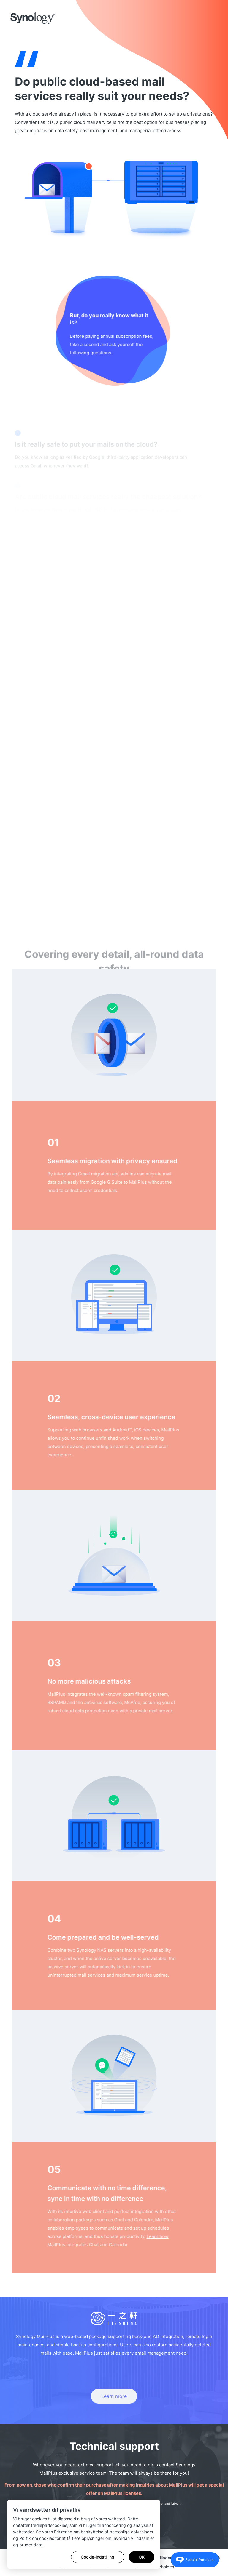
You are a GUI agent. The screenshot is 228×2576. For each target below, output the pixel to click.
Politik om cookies (36, 2538)
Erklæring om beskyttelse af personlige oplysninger (103, 2531)
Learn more (114, 2396)
